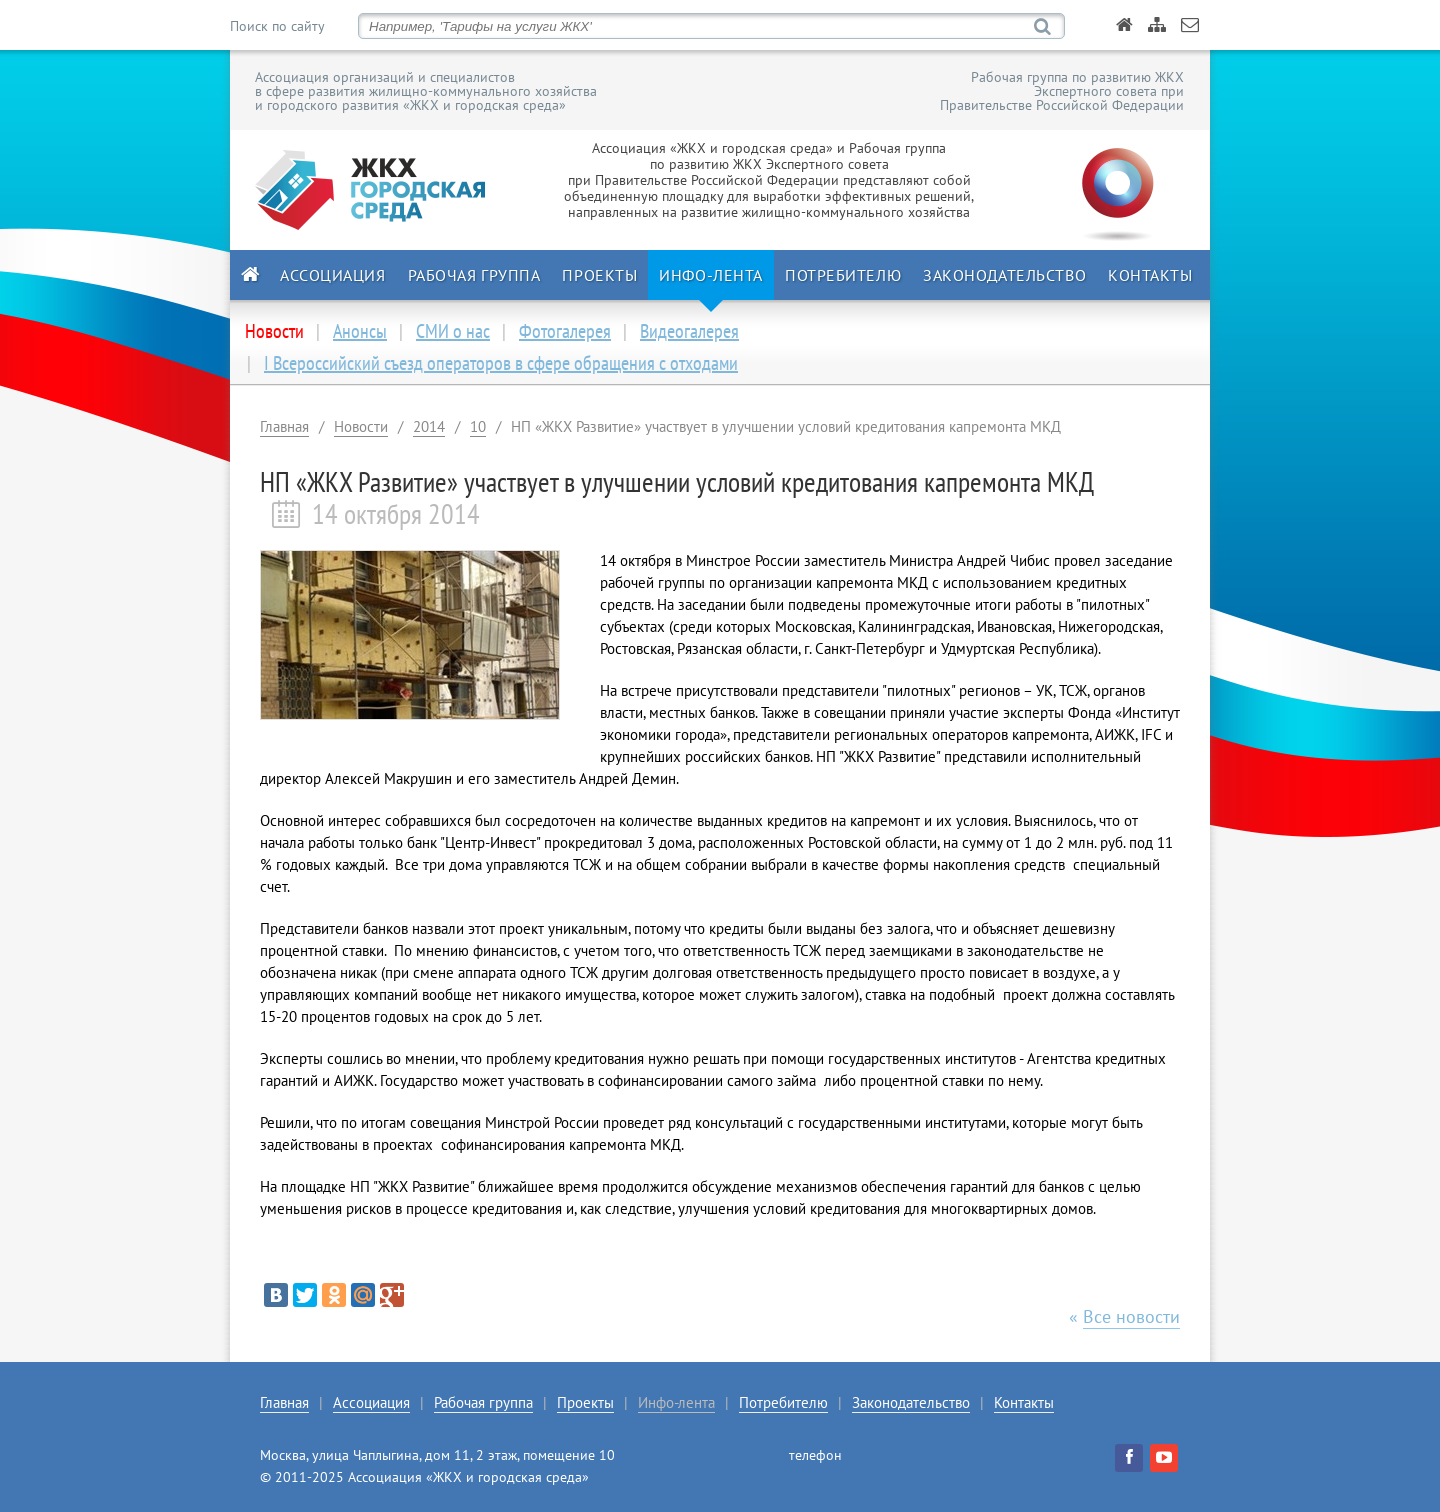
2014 (429, 426)
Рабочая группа (474, 275)
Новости (361, 426)
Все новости (1131, 1316)
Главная (284, 426)
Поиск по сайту (277, 26)
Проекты (599, 275)
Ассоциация (333, 275)
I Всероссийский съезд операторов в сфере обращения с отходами (501, 363)
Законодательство (1004, 275)
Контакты (1150, 275)
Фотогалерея (565, 331)
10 (478, 426)
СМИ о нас (453, 331)
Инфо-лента (711, 275)
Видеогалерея (689, 331)
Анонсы (360, 331)
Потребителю (843, 275)
